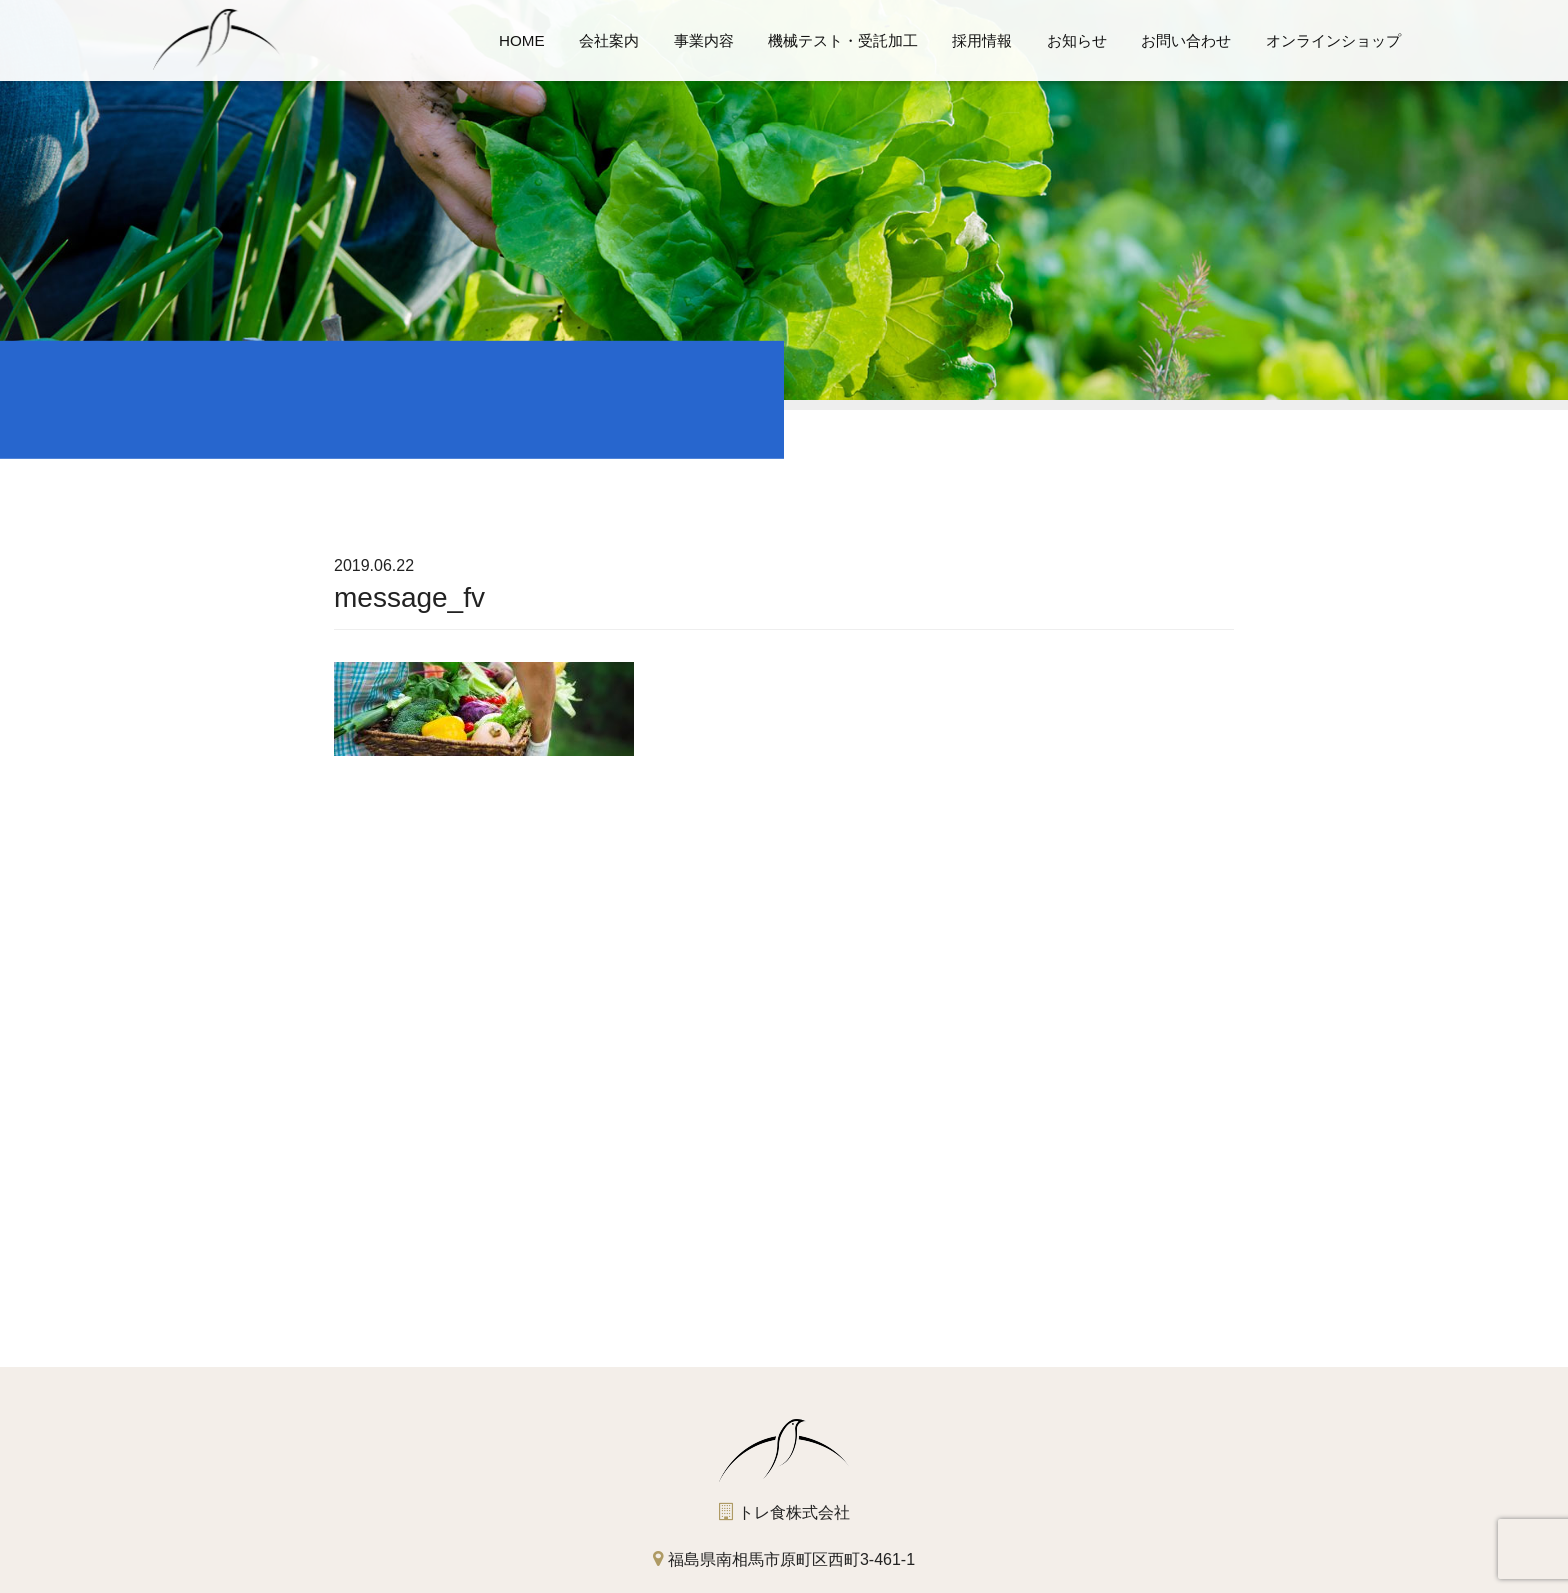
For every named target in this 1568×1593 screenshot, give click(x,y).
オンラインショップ (1333, 40)
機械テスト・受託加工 (843, 40)
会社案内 (609, 40)
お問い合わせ (1186, 40)
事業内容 (704, 40)
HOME (522, 40)
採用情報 (982, 40)
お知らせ (1077, 40)
